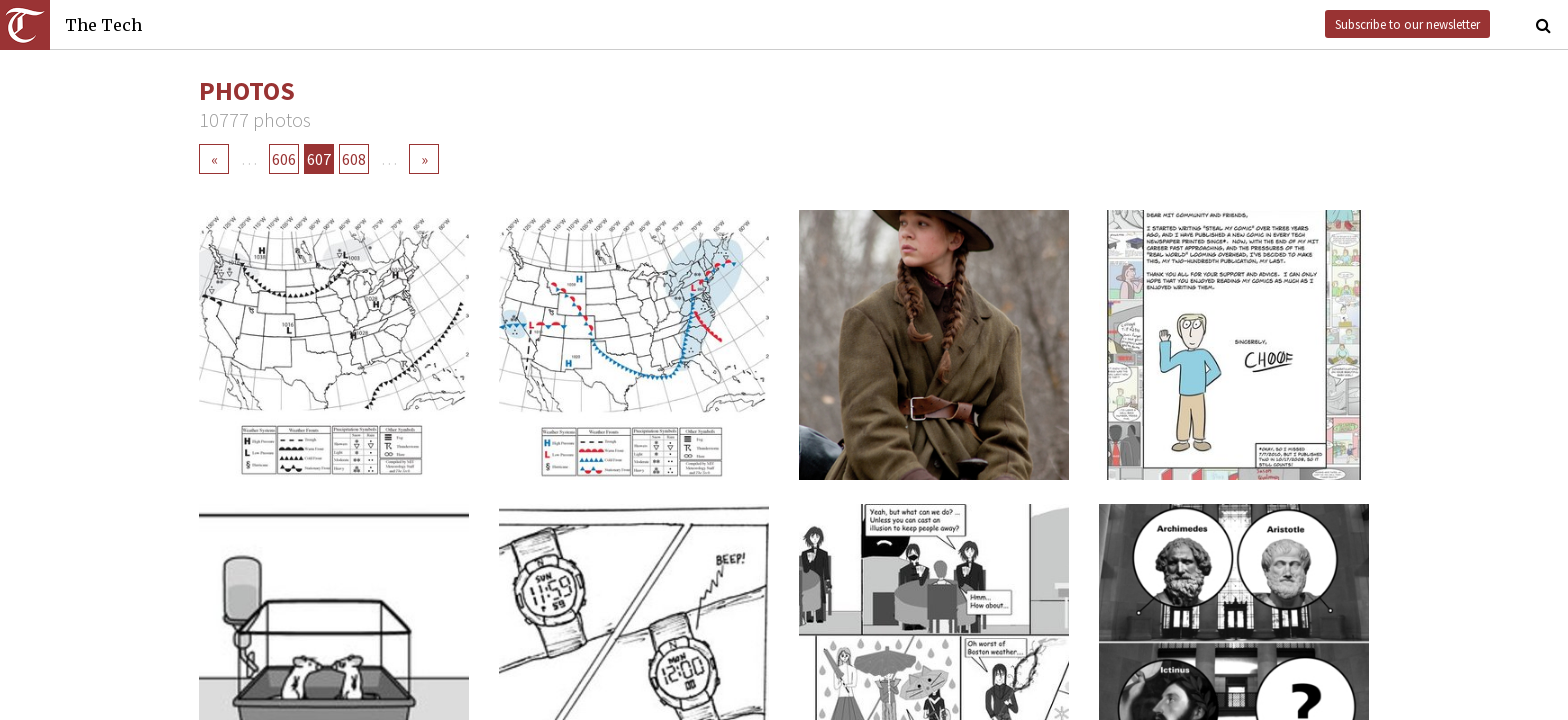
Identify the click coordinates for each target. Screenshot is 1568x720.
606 (284, 159)
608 (354, 159)
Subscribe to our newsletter (1407, 24)
